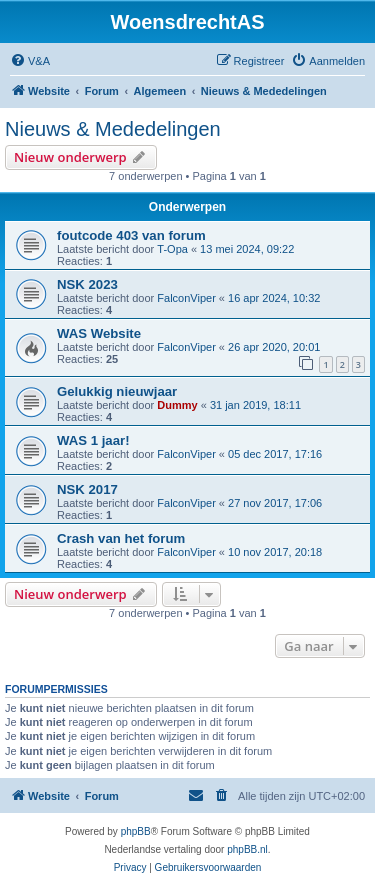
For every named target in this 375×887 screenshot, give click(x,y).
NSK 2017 (87, 489)
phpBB (136, 831)
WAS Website (99, 333)
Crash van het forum (121, 538)
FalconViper (186, 298)
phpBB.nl (247, 849)
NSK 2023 (87, 284)
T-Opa (172, 249)
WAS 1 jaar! (93, 440)
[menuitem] (30, 61)
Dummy (177, 405)
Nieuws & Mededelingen (113, 129)
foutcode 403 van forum (131, 235)
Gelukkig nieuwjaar (117, 391)
